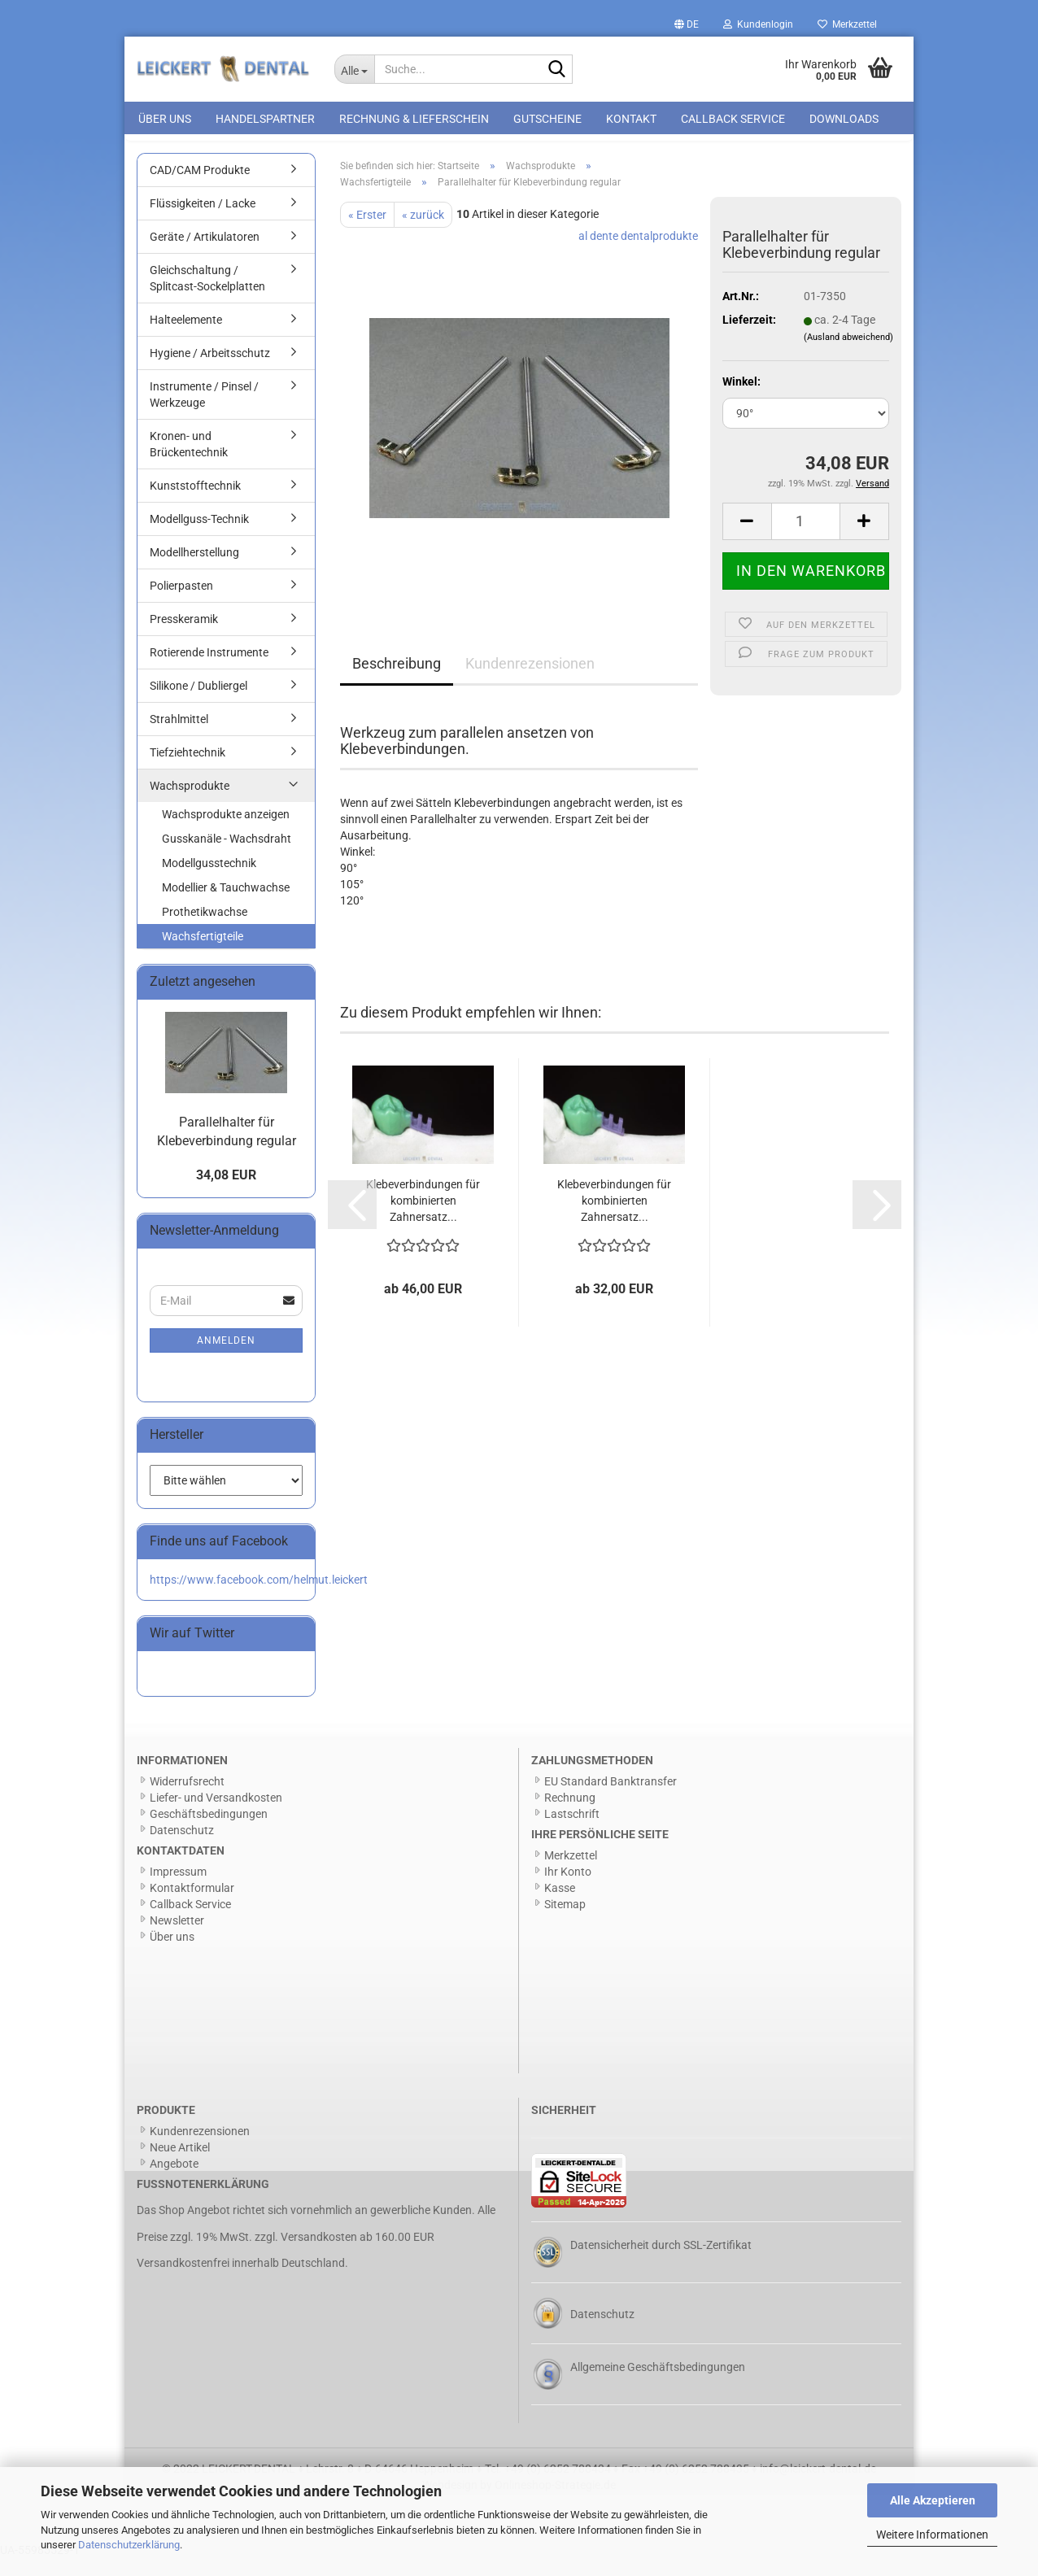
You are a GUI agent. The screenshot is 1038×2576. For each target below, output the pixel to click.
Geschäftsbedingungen (209, 1831)
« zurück (423, 232)
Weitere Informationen (932, 2534)
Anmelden (226, 1358)
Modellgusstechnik (209, 880)
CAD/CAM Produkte (200, 187)
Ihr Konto (567, 1890)
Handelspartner (265, 118)
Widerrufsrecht (187, 1799)
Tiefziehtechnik (187, 770)
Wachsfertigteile (202, 954)
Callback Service (733, 118)
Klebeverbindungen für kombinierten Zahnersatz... (423, 1218)
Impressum (178, 1890)
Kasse (559, 1906)
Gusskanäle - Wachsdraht (226, 856)
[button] (686, 24)
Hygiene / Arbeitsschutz (210, 370)
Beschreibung (396, 681)
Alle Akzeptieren (932, 2500)
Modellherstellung (194, 570)
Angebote (174, 2181)
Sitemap (565, 1922)
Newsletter (177, 1939)
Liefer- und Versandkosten (216, 1815)
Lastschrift (572, 1831)
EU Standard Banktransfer (610, 1799)
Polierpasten (181, 603)
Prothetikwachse (204, 929)
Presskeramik (184, 636)
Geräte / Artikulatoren (205, 254)
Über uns (164, 118)
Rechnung (569, 1815)
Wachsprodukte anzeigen (226, 832)
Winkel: (741, 399)
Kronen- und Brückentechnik (189, 462)
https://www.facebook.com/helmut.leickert (259, 1597)
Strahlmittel (179, 736)
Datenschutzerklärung (129, 2545)
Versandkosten (319, 2254)
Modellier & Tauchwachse (226, 905)
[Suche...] (354, 69)
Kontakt (631, 118)
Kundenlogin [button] (758, 24)
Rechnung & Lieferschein (414, 118)
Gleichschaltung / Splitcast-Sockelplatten (207, 296)
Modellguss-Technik (199, 536)
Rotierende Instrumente (209, 670)
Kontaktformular (192, 1906)
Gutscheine (547, 118)
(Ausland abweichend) (848, 355)
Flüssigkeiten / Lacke (202, 221)
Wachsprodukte (189, 803)
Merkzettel (847, 24)
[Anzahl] (805, 539)
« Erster (367, 232)
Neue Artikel (180, 2165)
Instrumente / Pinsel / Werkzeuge (204, 412)
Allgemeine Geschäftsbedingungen (657, 2384)
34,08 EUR (226, 1193)
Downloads (844, 118)
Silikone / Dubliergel (198, 703)
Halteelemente (186, 337)
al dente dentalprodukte (638, 253)
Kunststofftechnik (195, 503)
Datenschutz (182, 1848)
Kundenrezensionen (530, 681)
